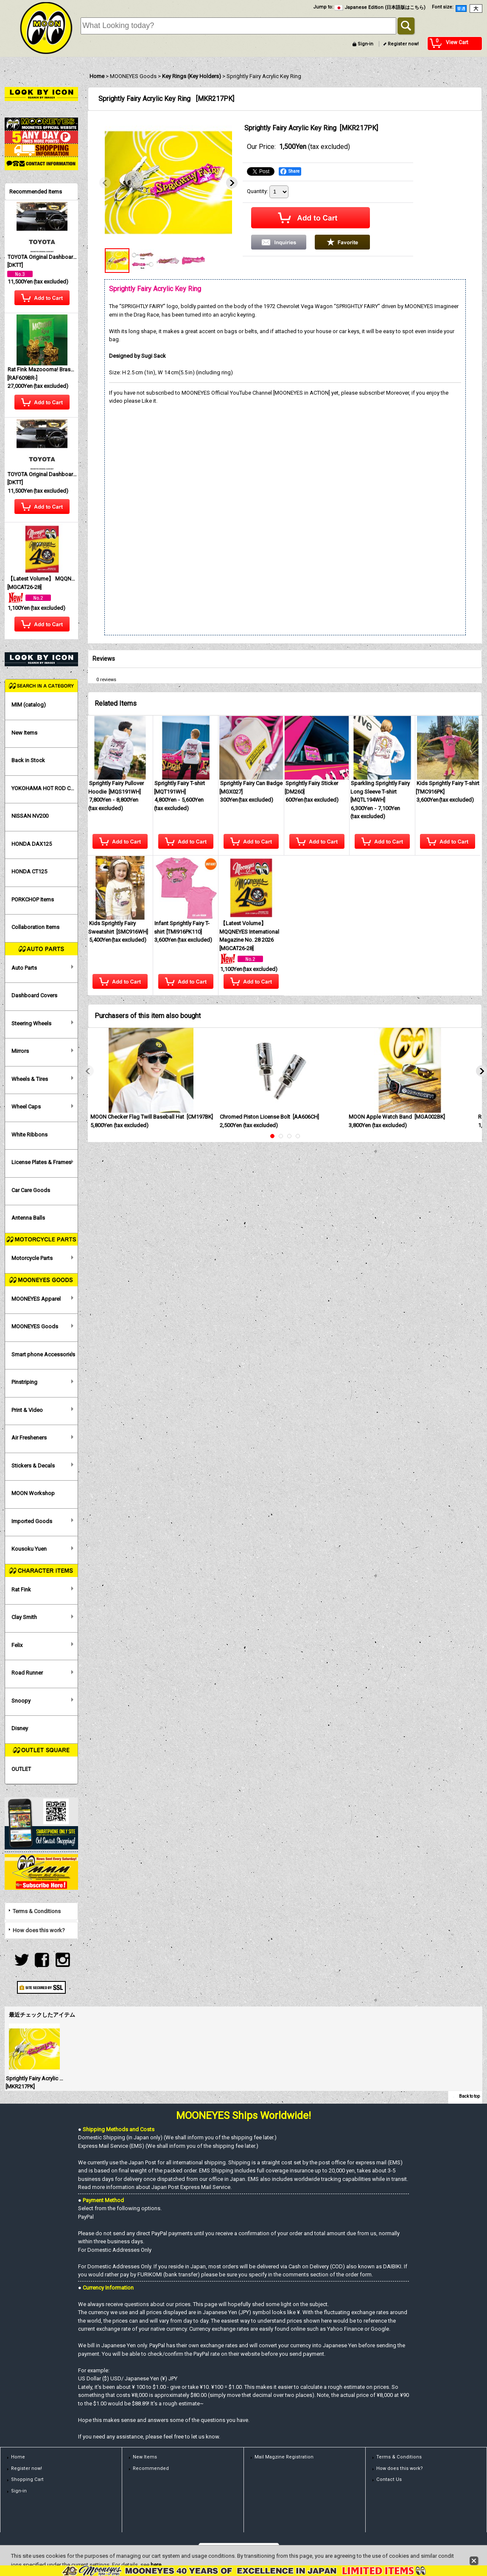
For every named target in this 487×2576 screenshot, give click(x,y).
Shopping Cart (27, 2479)
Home (18, 2457)
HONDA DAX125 (31, 844)
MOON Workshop (33, 1493)
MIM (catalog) (28, 705)
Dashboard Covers (34, 995)
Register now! (403, 44)
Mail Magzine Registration (284, 2457)
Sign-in (365, 44)
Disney (19, 1728)
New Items (24, 733)
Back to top (469, 2096)
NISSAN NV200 (29, 816)
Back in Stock (28, 760)
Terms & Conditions (37, 1911)
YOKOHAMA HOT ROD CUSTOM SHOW (44, 788)
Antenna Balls (28, 1218)
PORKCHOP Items (32, 899)
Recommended (151, 2468)
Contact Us (389, 2479)
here (156, 2565)
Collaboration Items (35, 927)
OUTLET (21, 1769)
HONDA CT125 (29, 871)
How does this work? (39, 1930)
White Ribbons (29, 1134)
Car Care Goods (30, 1190)
